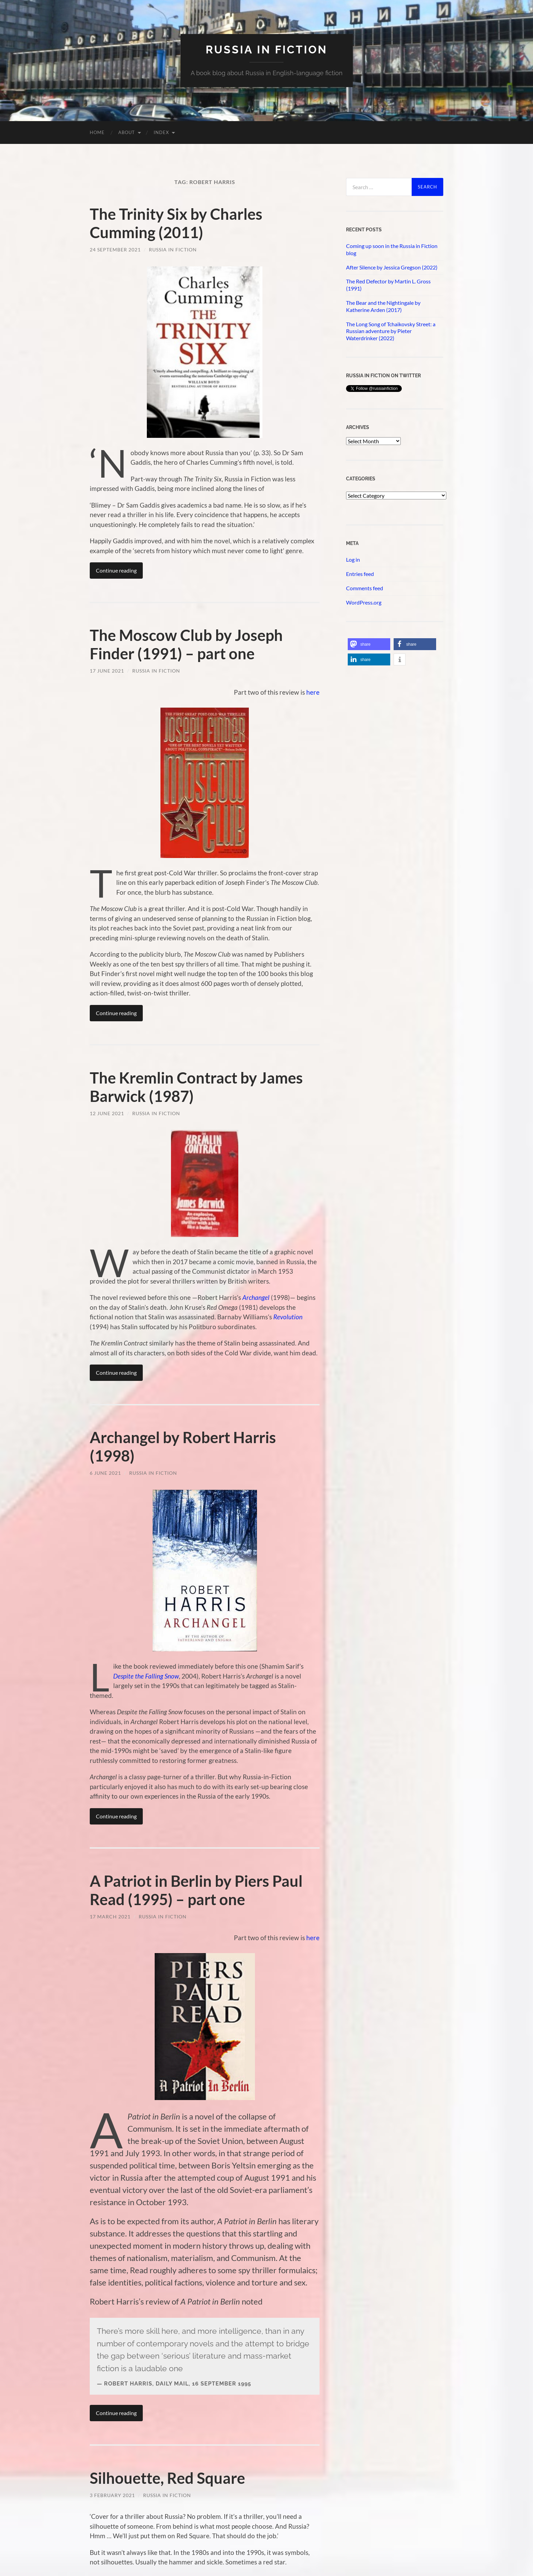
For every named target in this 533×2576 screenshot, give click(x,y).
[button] (369, 644)
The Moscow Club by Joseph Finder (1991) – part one (186, 644)
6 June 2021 (105, 1473)
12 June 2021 (107, 1113)
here (313, 692)
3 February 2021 (112, 2495)
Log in (353, 559)
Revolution (288, 1317)
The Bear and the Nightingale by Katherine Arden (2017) (383, 306)
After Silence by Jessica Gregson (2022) (391, 267)
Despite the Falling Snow (146, 1676)
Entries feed (360, 574)
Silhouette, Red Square (167, 2478)
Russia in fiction (266, 49)
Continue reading (116, 570)
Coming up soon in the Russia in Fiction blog (391, 249)
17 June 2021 (107, 671)
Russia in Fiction (173, 249)
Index (161, 132)
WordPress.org (363, 602)
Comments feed (364, 588)
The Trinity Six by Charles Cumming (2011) (176, 223)
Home (97, 132)
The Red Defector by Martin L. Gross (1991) (388, 285)
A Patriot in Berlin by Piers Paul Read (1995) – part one (196, 1890)
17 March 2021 (110, 1916)
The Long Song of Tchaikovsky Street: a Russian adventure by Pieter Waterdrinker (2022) (390, 331)
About (126, 132)
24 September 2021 (115, 249)
